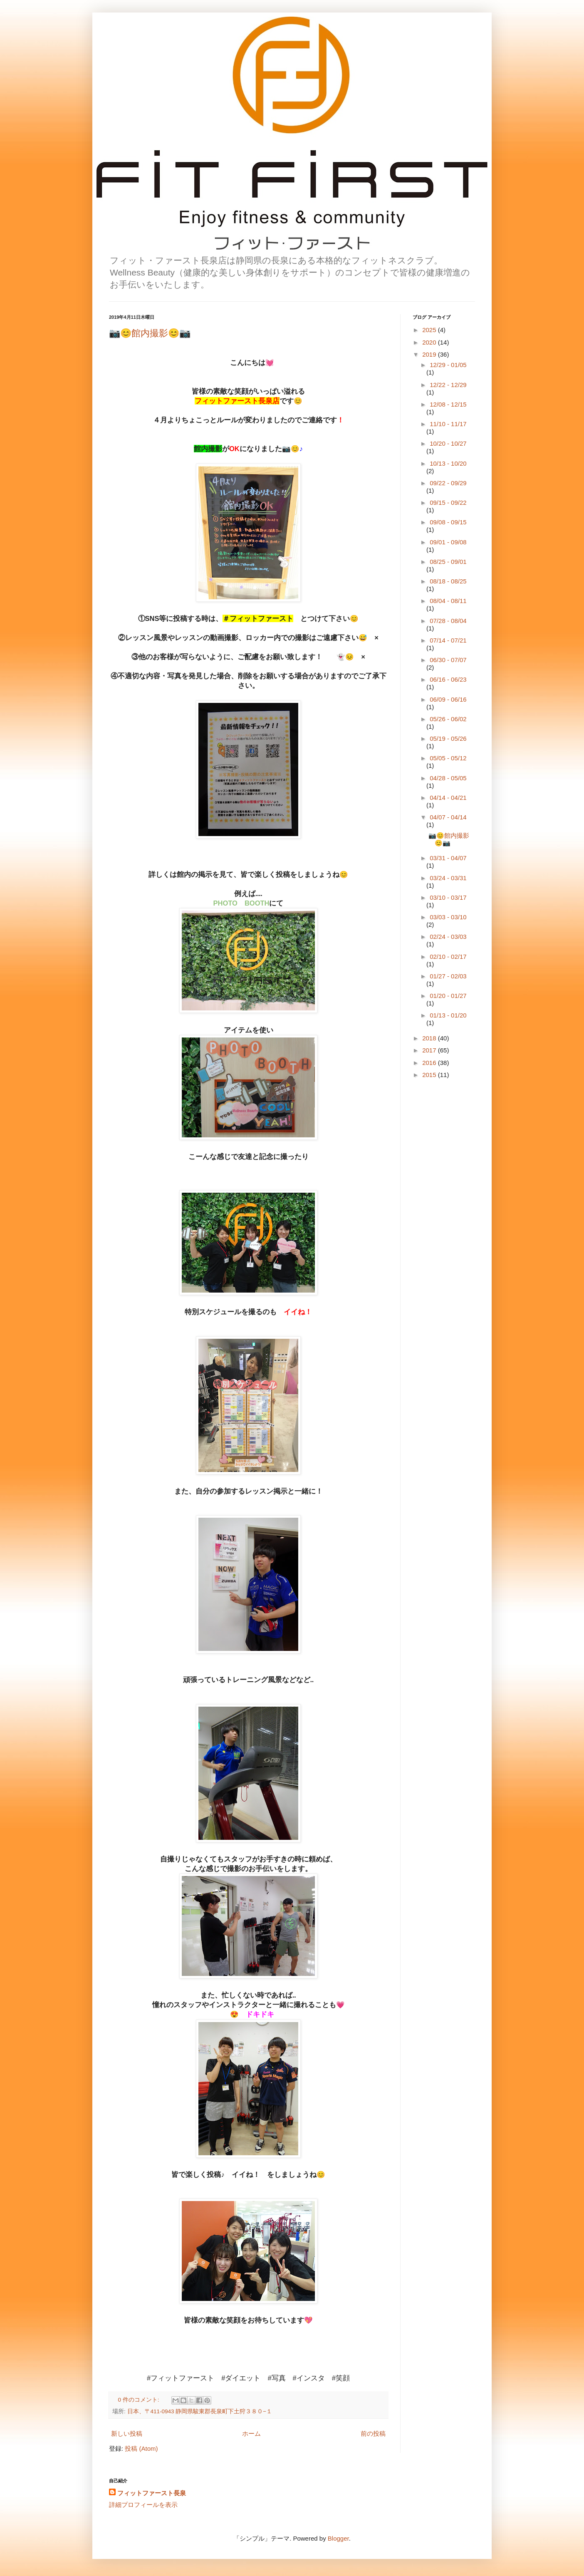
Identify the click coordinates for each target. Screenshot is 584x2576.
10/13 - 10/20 (448, 463)
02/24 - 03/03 (448, 936)
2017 (430, 1050)
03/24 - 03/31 (448, 877)
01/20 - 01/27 (448, 995)
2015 (430, 1074)
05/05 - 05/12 (448, 758)
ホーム (251, 2433)
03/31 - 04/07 (448, 857)
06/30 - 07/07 (448, 659)
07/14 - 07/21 (448, 640)
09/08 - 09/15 (448, 522)
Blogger (338, 2538)
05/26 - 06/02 (448, 718)
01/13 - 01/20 (448, 1015)
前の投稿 (373, 2433)
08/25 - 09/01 (448, 561)
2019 (430, 354)
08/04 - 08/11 (448, 600)
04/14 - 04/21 (448, 797)
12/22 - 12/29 (448, 384)
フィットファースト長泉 (151, 2493)
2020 (430, 342)
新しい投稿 (126, 2433)
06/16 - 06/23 (448, 679)
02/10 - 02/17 (448, 956)
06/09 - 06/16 (448, 699)
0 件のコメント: (139, 2400)
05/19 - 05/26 (448, 738)
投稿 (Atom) (141, 2448)
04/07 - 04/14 (448, 817)
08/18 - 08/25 (448, 581)
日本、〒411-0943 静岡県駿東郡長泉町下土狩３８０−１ (199, 2411)
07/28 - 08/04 (448, 620)
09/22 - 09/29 (448, 482)
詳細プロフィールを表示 (143, 2504)
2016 (430, 1062)
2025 (430, 329)
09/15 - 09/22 (448, 502)
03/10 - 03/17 (448, 897)
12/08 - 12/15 (448, 404)
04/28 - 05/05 (448, 778)
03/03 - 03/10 (448, 917)
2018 (430, 1038)
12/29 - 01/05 (448, 364)
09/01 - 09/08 (448, 542)
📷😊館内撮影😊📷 (150, 333)
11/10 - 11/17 (448, 423)
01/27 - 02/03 (448, 976)
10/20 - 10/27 (448, 443)
